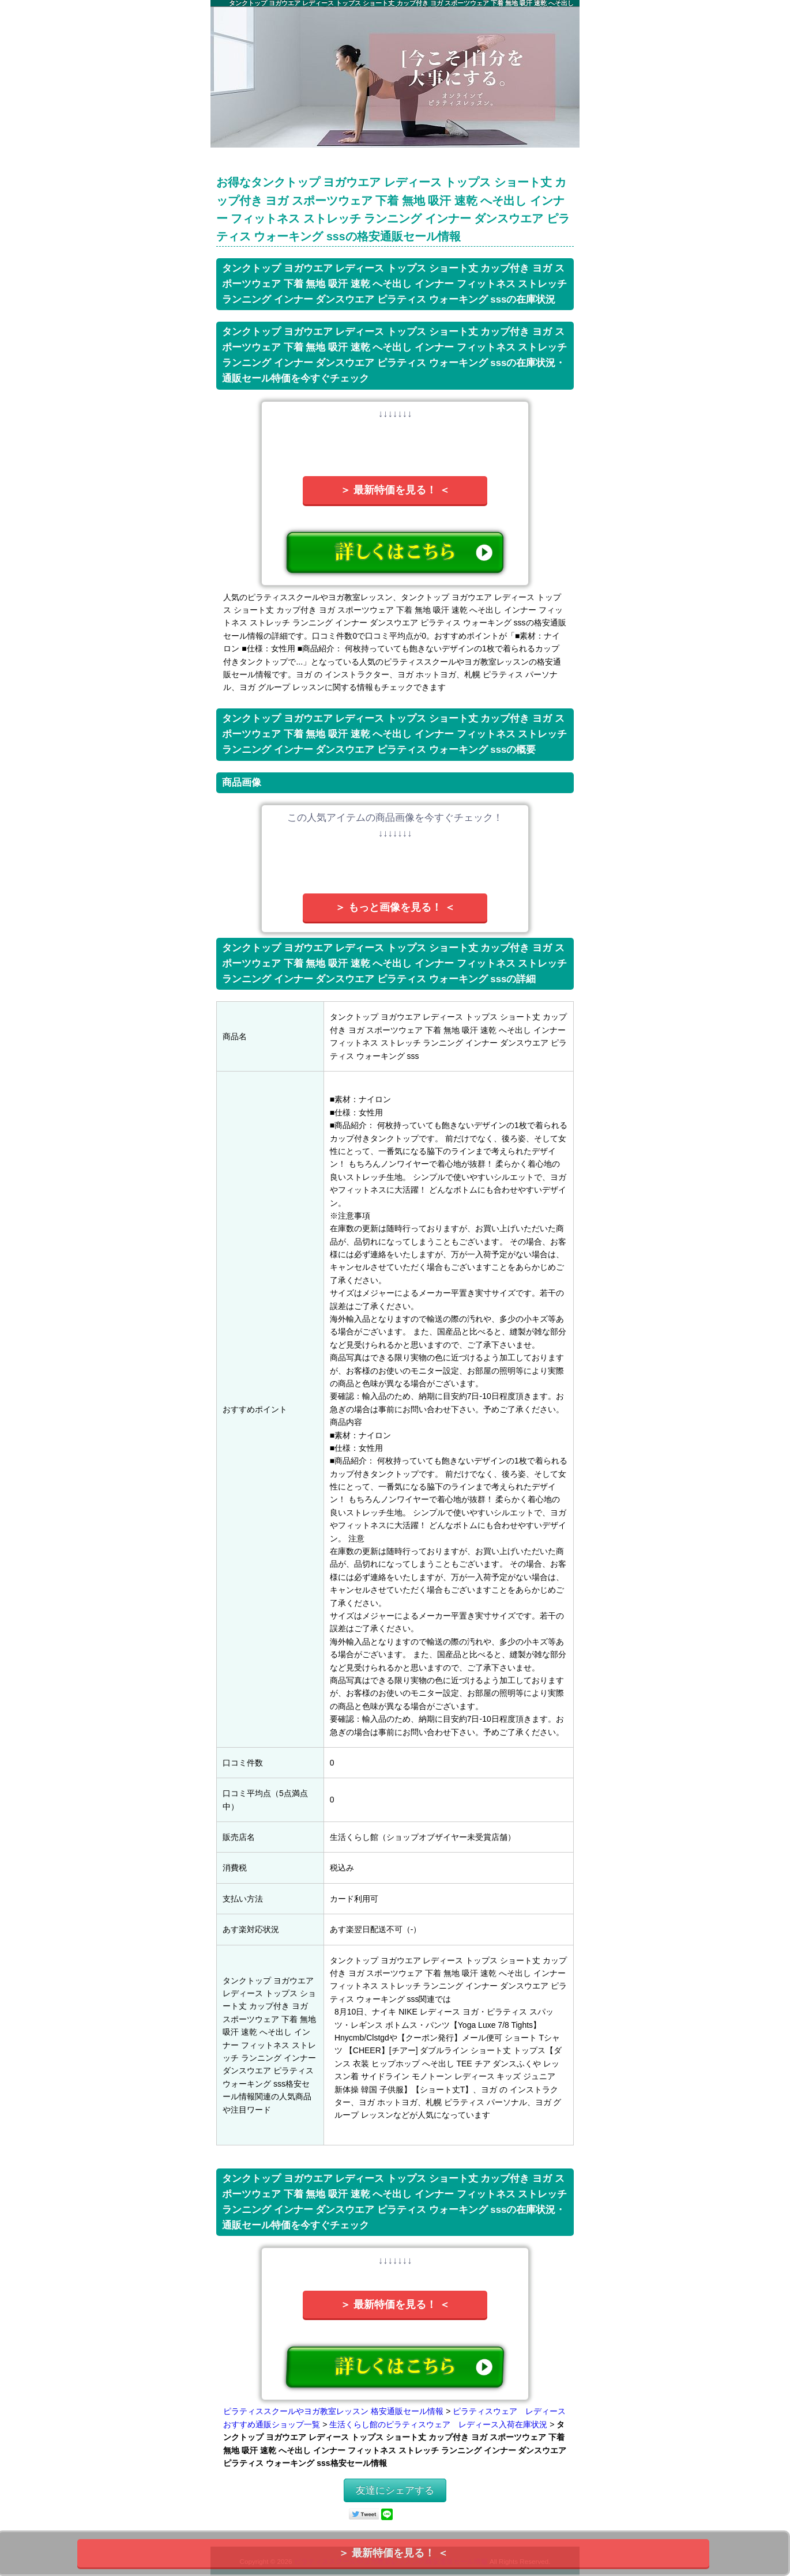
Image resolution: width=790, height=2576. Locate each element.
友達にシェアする (395, 2490)
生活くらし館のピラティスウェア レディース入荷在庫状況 (438, 2424)
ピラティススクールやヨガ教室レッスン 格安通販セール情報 (333, 2411)
